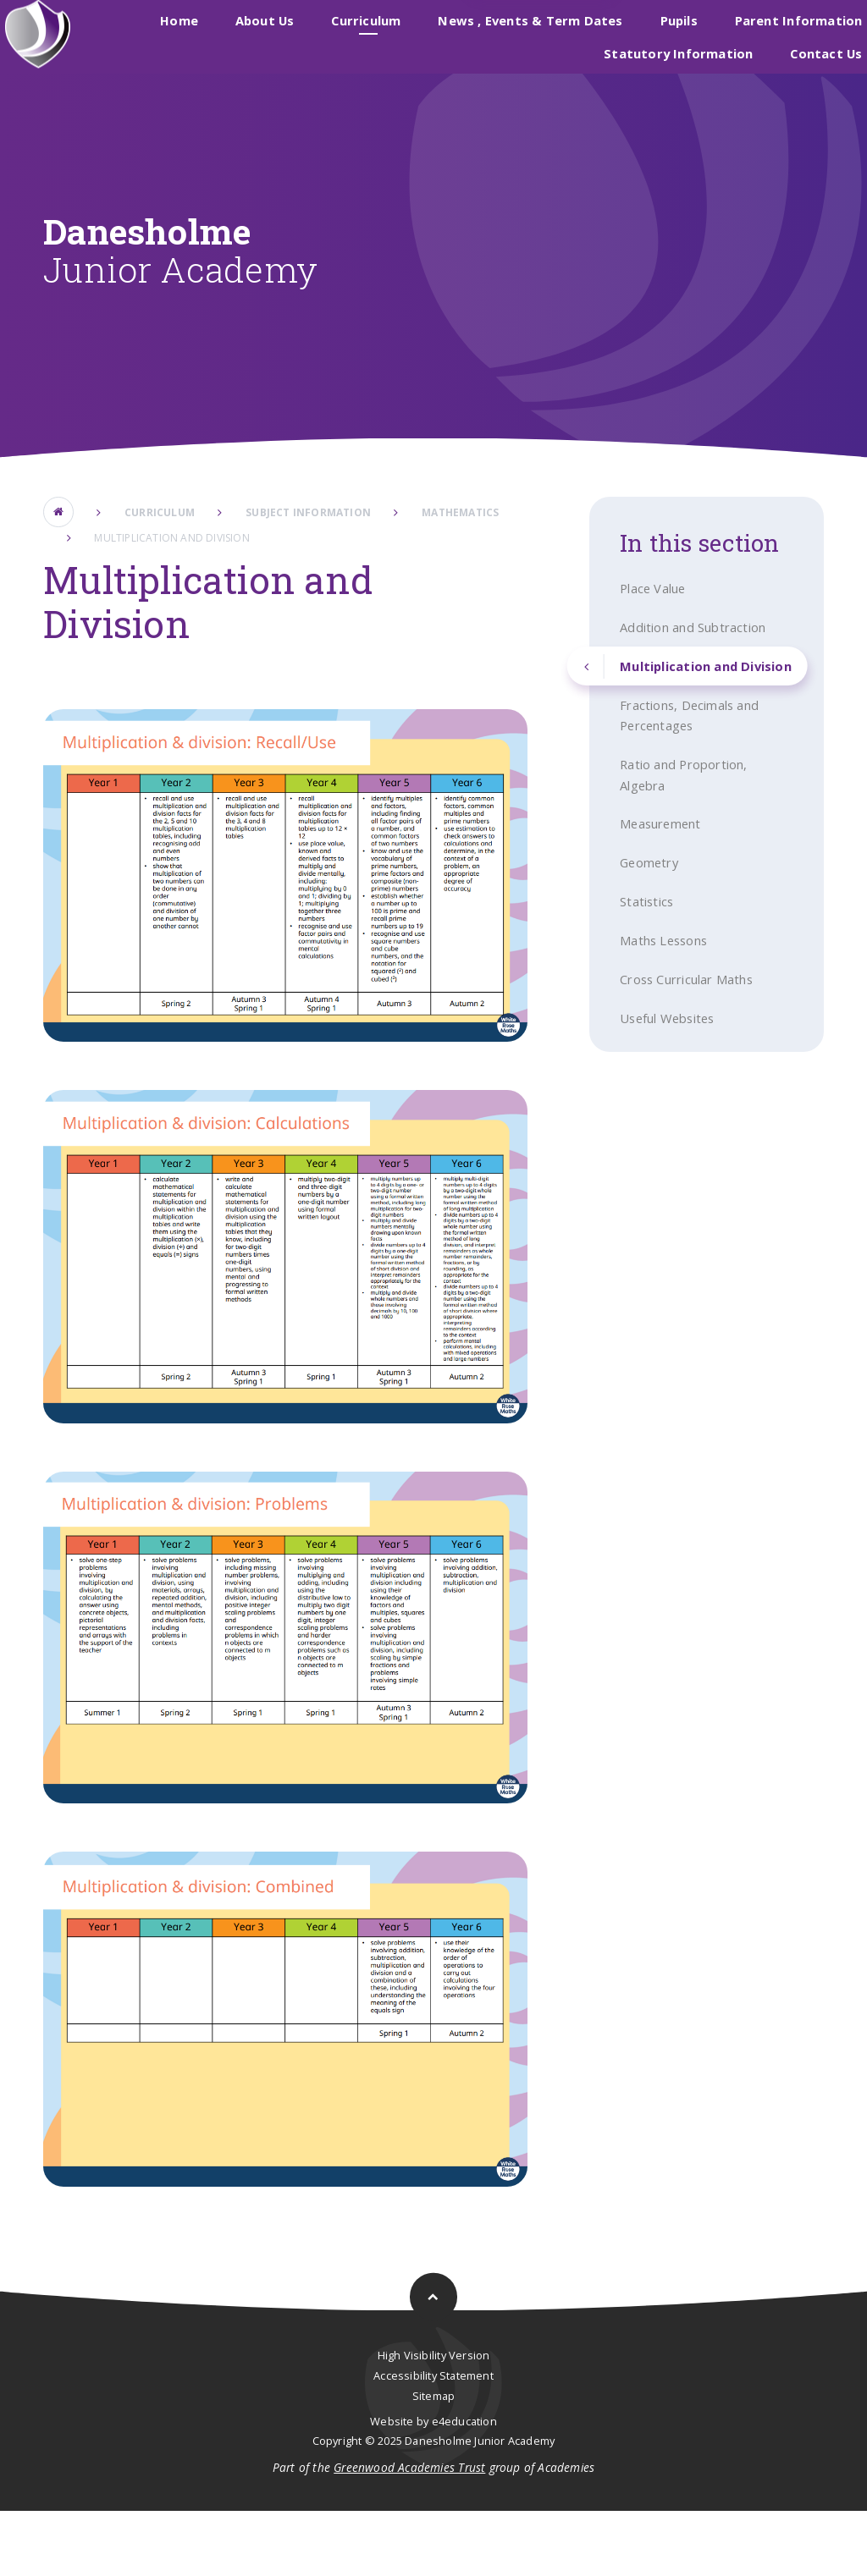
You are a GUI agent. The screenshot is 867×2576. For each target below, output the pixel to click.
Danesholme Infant (500, 31)
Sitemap (433, 2460)
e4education (464, 2485)
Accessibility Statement (433, 2439)
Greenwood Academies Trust (409, 2532)
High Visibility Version (434, 2420)
